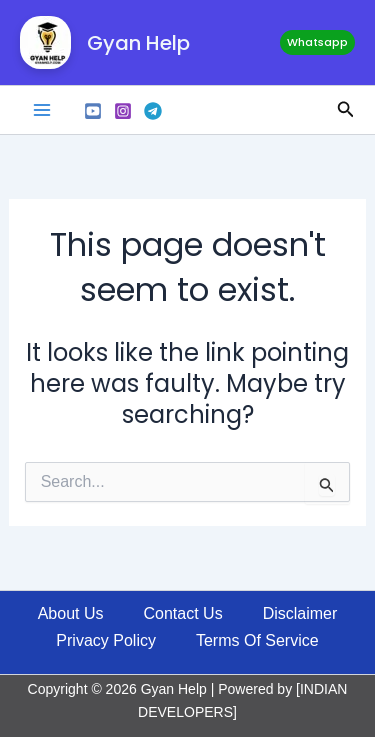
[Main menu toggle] (42, 110)
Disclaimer (300, 613)
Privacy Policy (106, 640)
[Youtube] (93, 111)
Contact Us (183, 613)
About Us (71, 613)
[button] (317, 42)
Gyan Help (138, 43)
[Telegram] (153, 111)
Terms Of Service (257, 640)
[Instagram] (123, 111)
